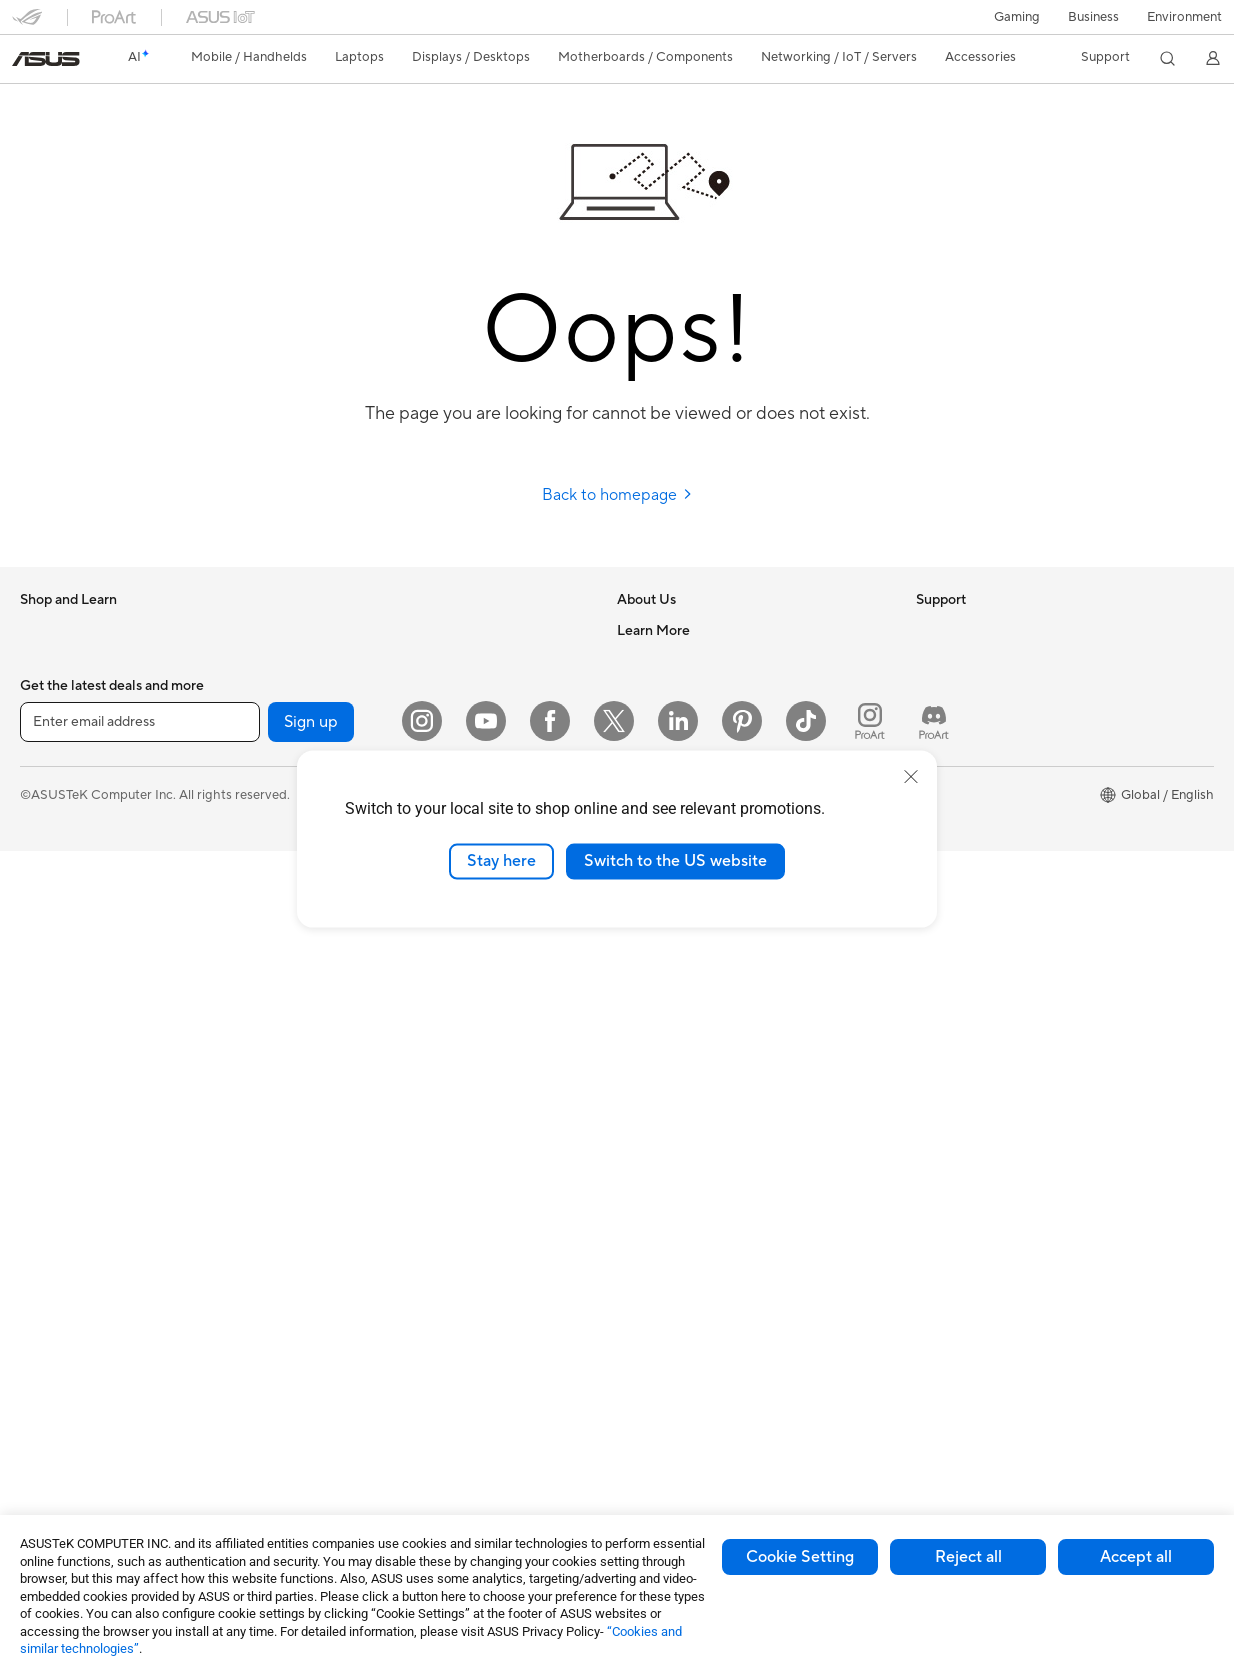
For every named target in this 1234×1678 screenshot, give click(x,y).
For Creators (58, 842)
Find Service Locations (684, 931)
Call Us (638, 1021)
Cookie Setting (800, 1557)
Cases (38, 1384)
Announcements (664, 690)
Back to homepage (617, 495)
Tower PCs (51, 1083)
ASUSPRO (947, 811)
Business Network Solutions (397, 931)
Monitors (47, 993)
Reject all (968, 1557)
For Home (49, 782)
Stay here (501, 861)
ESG (929, 630)
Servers (337, 1051)
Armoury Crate (960, 931)
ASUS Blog (949, 901)
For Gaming (54, 902)
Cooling (43, 1414)
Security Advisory (669, 1051)
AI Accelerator (358, 720)
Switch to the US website (675, 861)
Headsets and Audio (374, 1202)
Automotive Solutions (980, 841)
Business (1093, 17)
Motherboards (63, 1324)
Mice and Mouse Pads (379, 1172)
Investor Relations (670, 720)
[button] (1017, 17)
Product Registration (679, 961)
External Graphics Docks (388, 690)
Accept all (1136, 1557)
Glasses (42, 1263)
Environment (1184, 17)
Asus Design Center (974, 781)
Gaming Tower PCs (76, 1113)
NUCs (38, 1143)
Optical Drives (357, 630)
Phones (42, 661)
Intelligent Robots (368, 961)
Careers (640, 660)
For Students (58, 872)
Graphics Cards (66, 1354)
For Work (47, 812)
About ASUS (654, 630)
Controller (345, 1412)
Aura (930, 961)
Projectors (51, 1023)
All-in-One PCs (63, 1053)
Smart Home (352, 1081)
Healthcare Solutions (82, 691)
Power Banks (353, 1382)
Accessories (55, 721)
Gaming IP (345, 1472)
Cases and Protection (378, 1292)
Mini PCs (46, 1173)
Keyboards (347, 1142)
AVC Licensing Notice (980, 871)
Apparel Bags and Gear (383, 1262)
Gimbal (336, 1442)
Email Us (642, 991)
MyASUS (644, 1111)
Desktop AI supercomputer (395, 1021)
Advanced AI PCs (967, 751)
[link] (46, 59)
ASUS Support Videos (682, 1081)
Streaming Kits (358, 1232)
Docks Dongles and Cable (391, 1352)
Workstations (59, 1203)
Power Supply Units (78, 1444)
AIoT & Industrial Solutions (392, 991)
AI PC (933, 721)
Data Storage (355, 660)
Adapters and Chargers (384, 1322)
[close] (911, 777)
